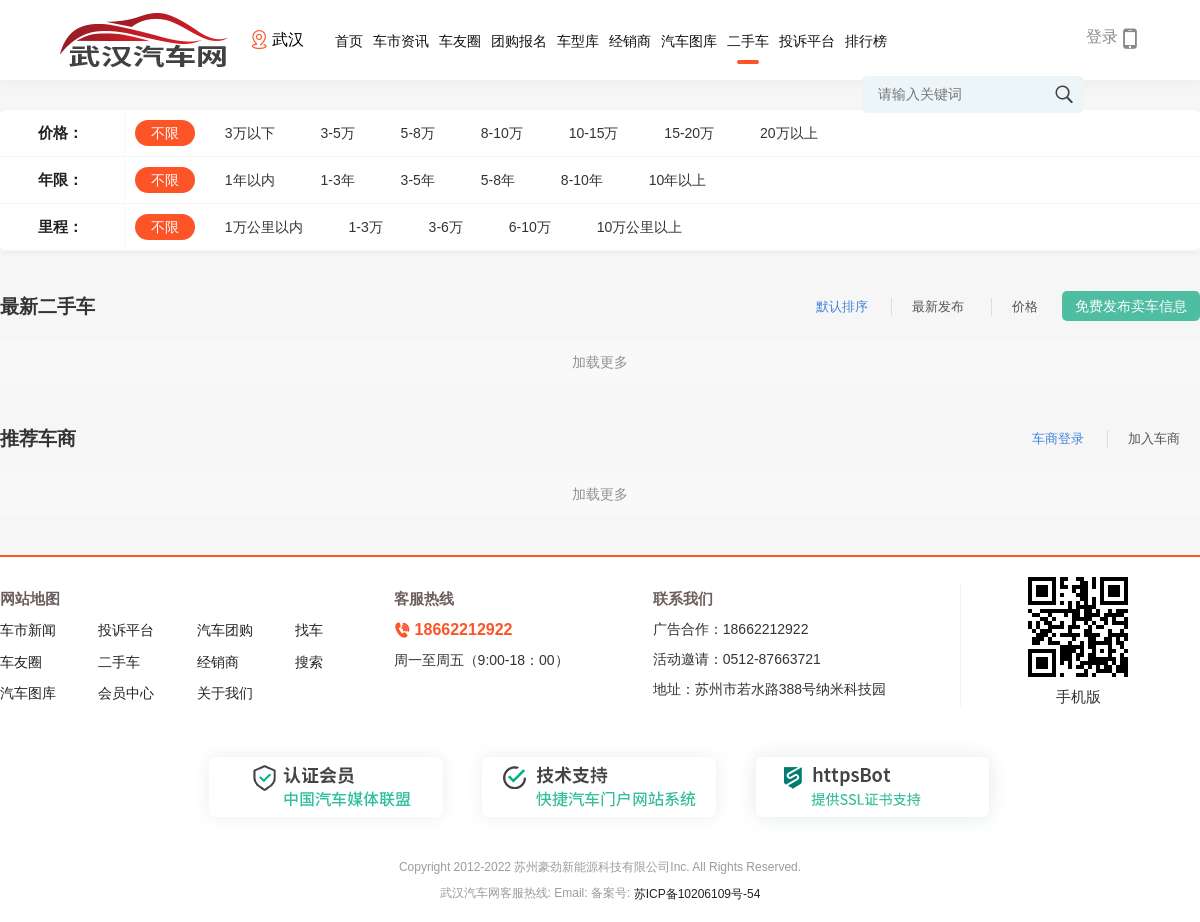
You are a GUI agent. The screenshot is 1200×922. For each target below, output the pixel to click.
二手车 (748, 41)
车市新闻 (28, 630)
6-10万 (530, 227)
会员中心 (126, 693)
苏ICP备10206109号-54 (697, 894)
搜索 (309, 662)
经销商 (630, 41)
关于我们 (225, 693)
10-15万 (594, 133)
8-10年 (582, 180)
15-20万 (689, 133)
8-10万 (502, 133)
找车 (309, 630)
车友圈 (460, 41)
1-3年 (337, 180)
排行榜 (866, 41)
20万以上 (789, 133)
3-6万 (446, 227)
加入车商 (1154, 438)
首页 (349, 41)
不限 (165, 133)
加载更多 (600, 362)
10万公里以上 (640, 227)
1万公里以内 (264, 227)
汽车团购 (225, 630)
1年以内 (250, 180)
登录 (1102, 36)
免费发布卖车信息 (1131, 306)
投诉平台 (807, 41)
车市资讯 (401, 41)
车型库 (578, 41)
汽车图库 (689, 41)
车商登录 (1058, 438)
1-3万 (365, 227)
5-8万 (418, 133)
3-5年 (418, 180)
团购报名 (519, 41)
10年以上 (678, 180)
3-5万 (337, 133)
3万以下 (250, 133)
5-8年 (498, 180)
